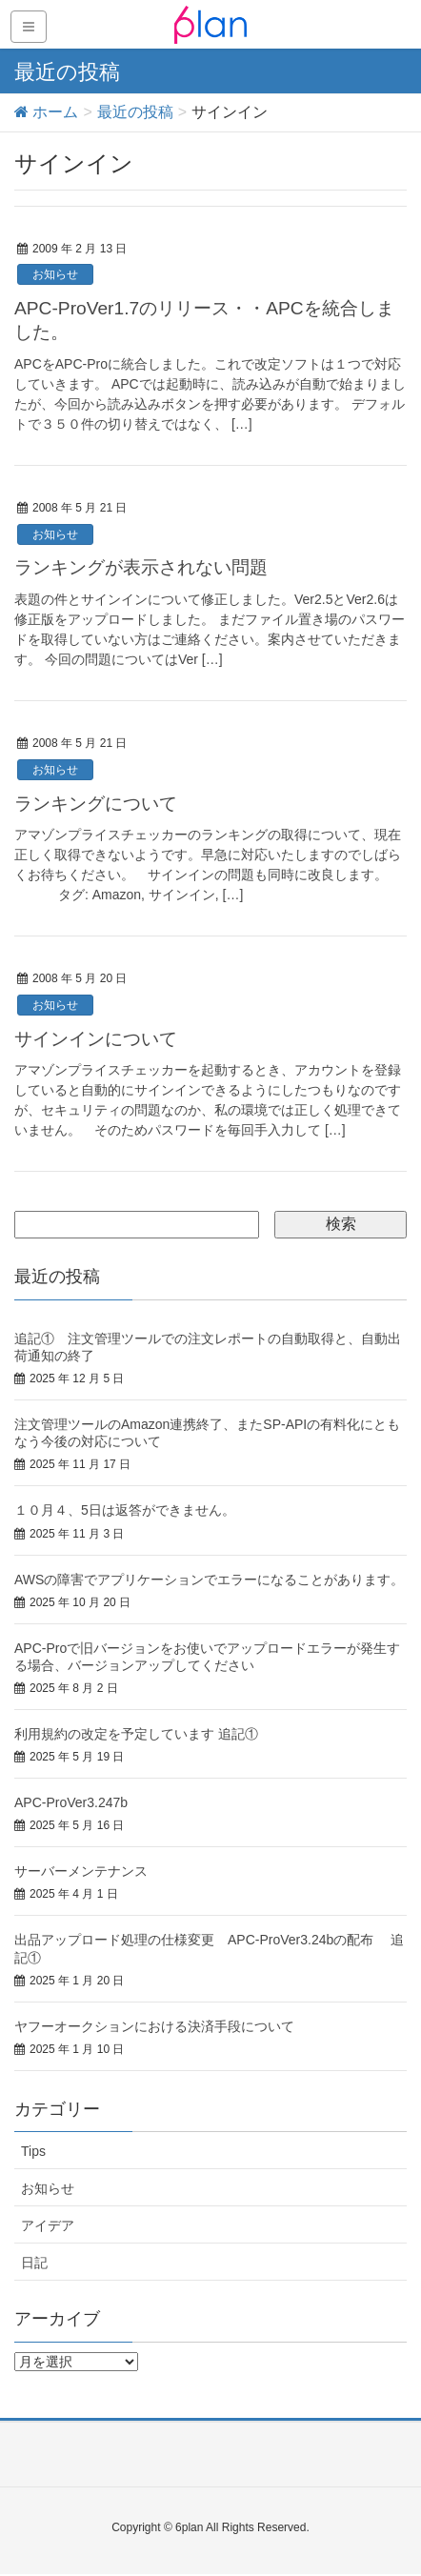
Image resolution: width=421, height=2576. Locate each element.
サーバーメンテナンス (81, 1871)
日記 (34, 2262)
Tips (33, 2151)
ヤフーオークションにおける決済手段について (154, 2026)
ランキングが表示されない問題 (141, 567)
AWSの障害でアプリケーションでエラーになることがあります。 (209, 1579)
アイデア (47, 2225)
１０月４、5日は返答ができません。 (124, 1510)
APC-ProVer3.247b (71, 1802)
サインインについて (95, 1039)
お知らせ (55, 274)
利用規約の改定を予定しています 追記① (136, 1733)
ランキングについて (95, 804)
